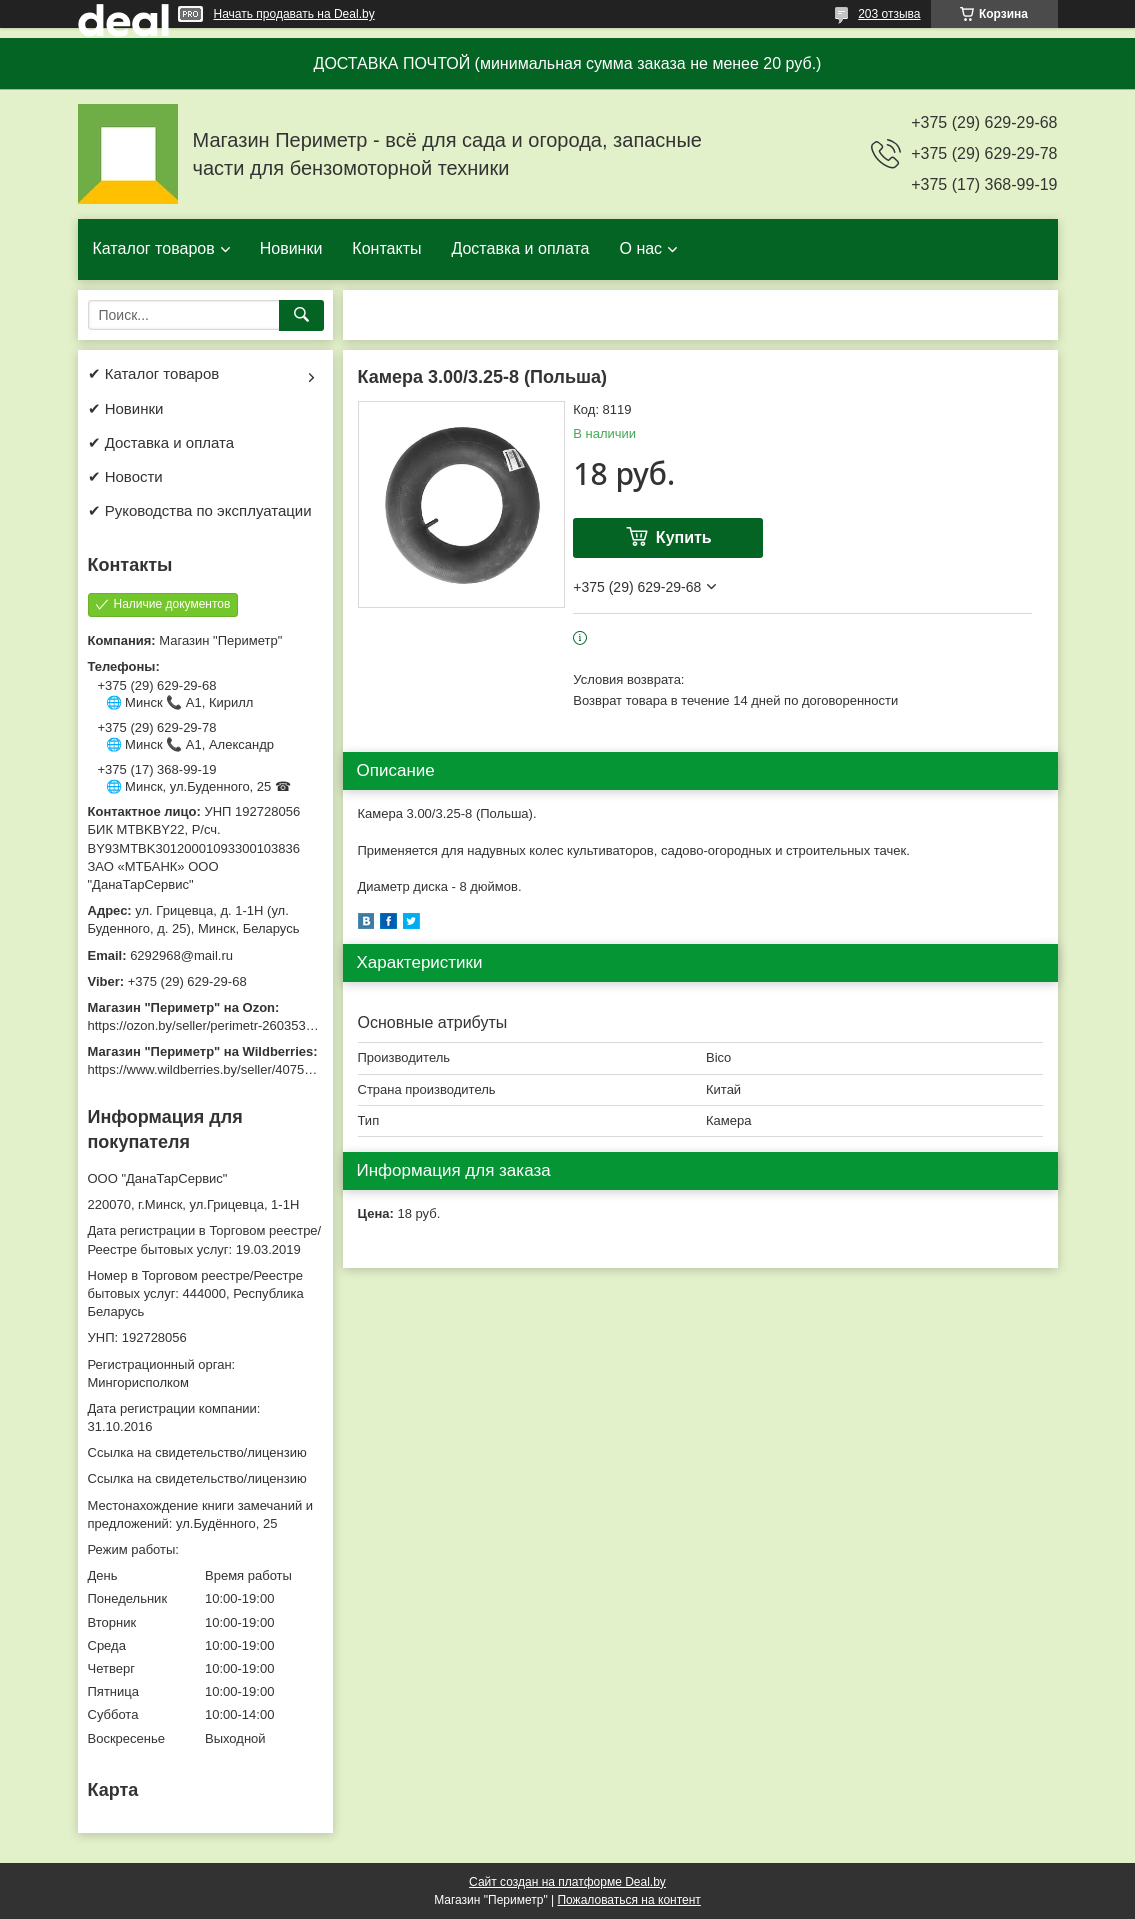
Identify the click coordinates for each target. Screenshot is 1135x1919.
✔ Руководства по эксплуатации (200, 510)
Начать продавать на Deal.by (294, 14)
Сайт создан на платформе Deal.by (567, 1882)
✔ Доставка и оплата (161, 442)
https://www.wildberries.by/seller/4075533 (207, 1069)
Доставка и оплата (520, 248)
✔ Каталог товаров (154, 373)
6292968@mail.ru (181, 955)
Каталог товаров (154, 248)
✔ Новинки (126, 408)
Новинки (291, 248)
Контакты (386, 248)
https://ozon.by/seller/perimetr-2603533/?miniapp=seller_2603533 (277, 1025)
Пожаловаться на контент (628, 1900)
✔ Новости (125, 476)
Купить (684, 537)
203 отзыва (889, 14)
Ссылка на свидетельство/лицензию (197, 1452)
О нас (640, 248)
